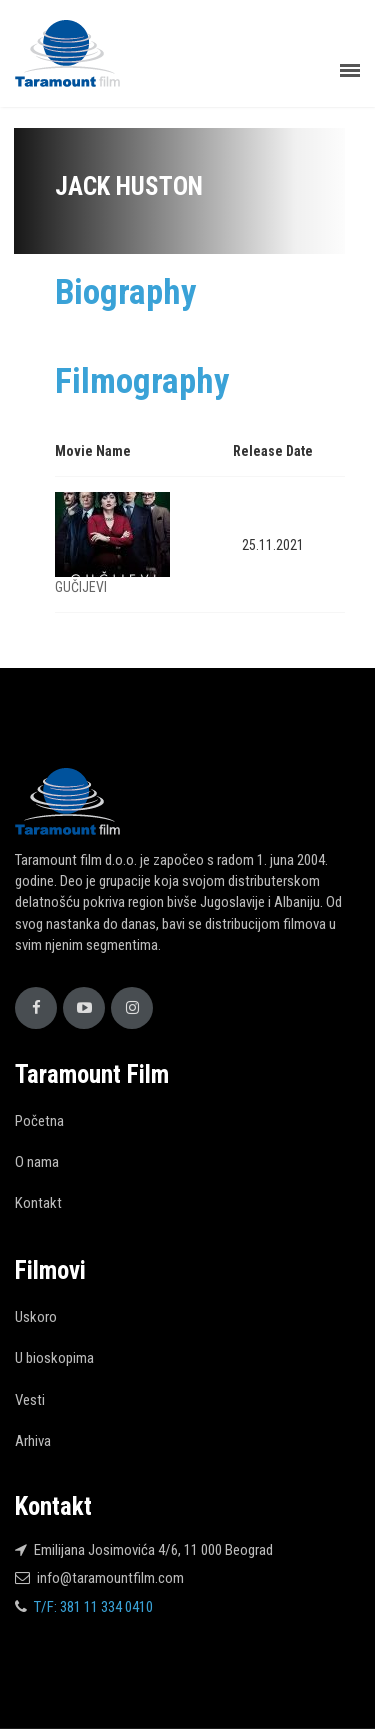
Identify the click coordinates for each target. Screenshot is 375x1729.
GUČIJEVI (81, 587)
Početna (39, 1121)
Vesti (30, 1400)
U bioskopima (54, 1358)
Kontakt (38, 1203)
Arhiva (33, 1441)
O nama (37, 1162)
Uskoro (36, 1317)
